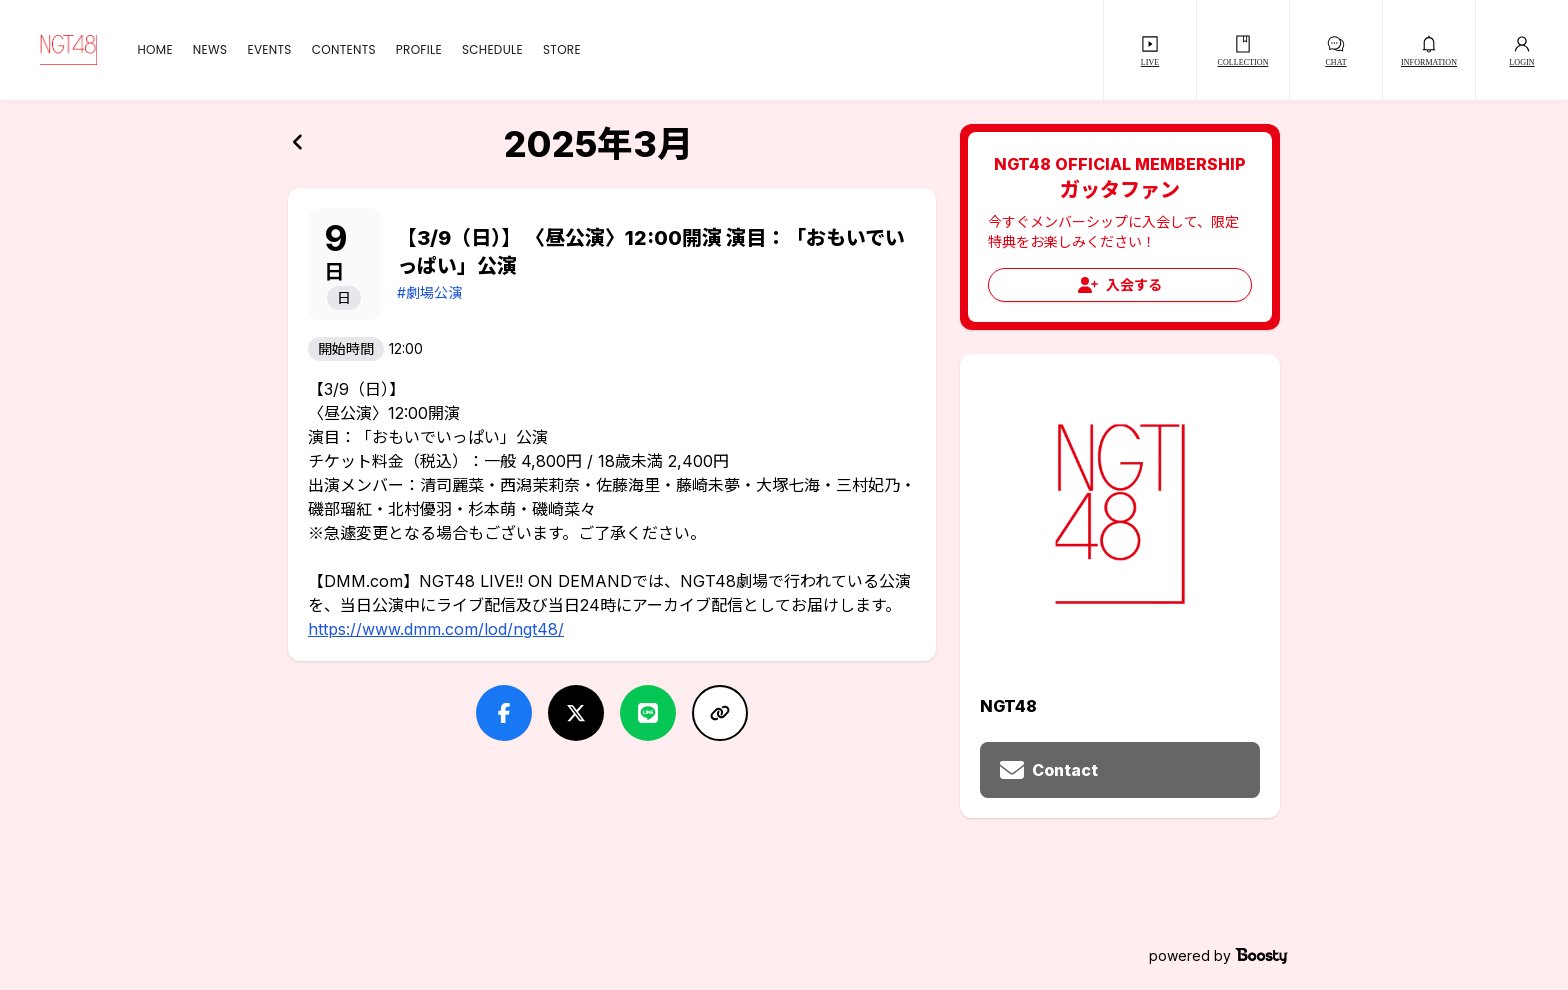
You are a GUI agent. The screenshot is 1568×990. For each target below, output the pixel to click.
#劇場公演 (429, 292)
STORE (562, 50)
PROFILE (419, 50)
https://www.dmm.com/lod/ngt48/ (436, 629)
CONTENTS (344, 50)
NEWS (210, 50)
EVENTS (269, 50)
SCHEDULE (492, 50)
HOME (154, 50)
